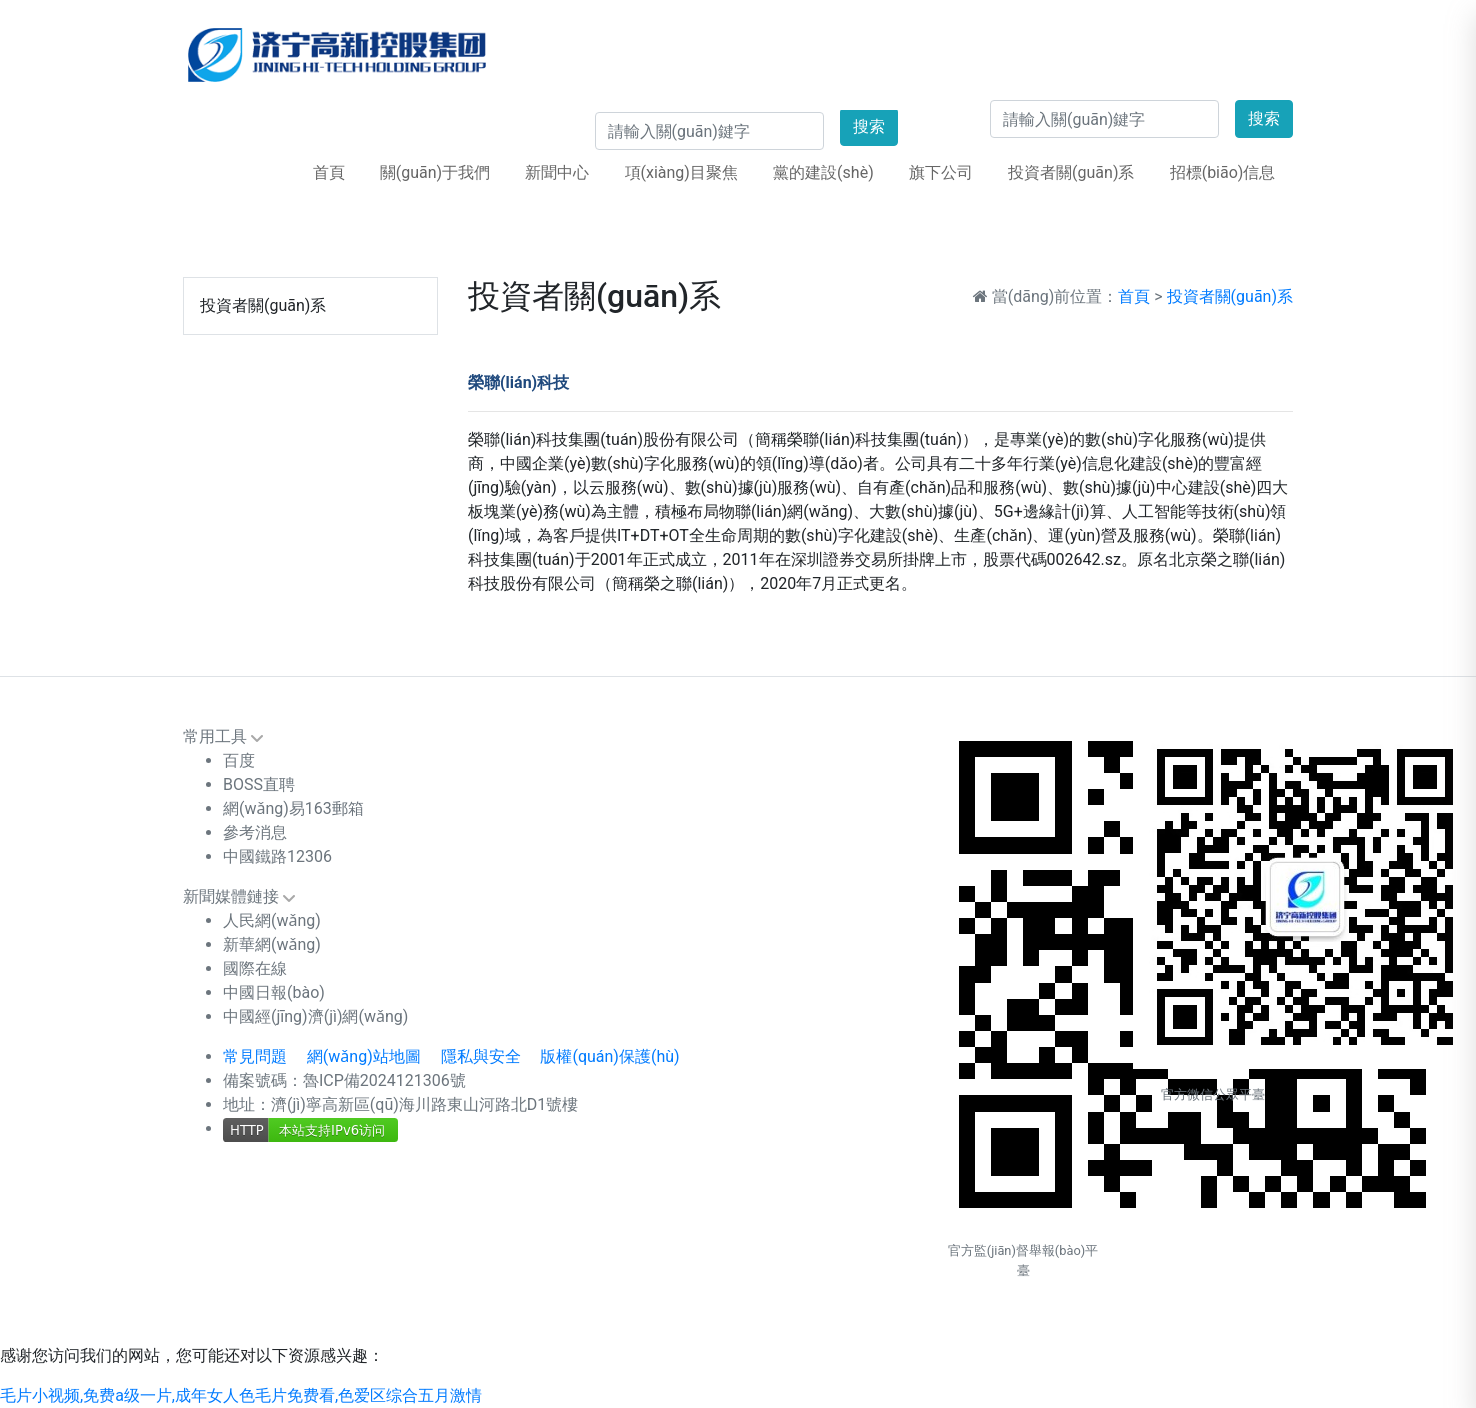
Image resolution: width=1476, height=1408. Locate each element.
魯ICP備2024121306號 (384, 1080)
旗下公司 (941, 172)
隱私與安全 (481, 1056)
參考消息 (255, 832)
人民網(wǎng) (272, 920)
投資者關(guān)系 (1071, 172)
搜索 (1264, 118)
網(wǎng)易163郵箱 (293, 808)
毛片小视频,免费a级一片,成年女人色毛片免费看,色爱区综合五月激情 (241, 1395)
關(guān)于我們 (435, 172)
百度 (239, 760)
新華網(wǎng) (272, 944)
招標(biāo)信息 (1223, 172)
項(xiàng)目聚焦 (681, 172)
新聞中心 (557, 172)
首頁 (329, 172)
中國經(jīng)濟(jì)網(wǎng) (315, 1016)
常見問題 (255, 1056)
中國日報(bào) (274, 992)
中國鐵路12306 (277, 856)
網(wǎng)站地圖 (364, 1056)
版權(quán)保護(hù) (609, 1056)
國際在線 (255, 968)
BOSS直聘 (259, 784)
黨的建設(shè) (823, 172)
